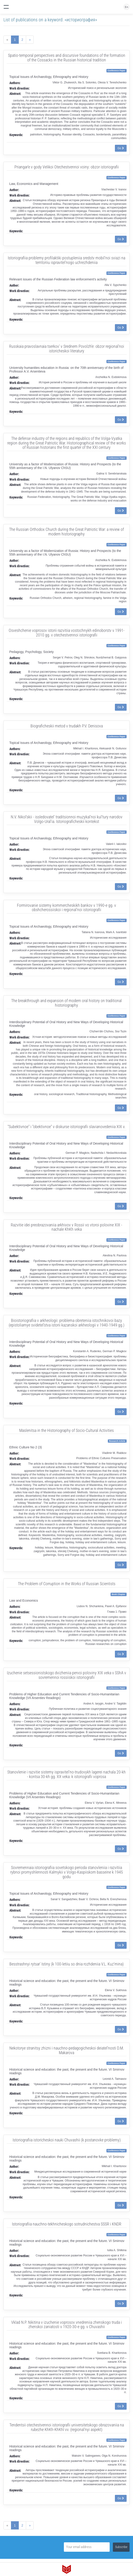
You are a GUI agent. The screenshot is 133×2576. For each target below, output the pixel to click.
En (126, 7)
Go (120, 148)
